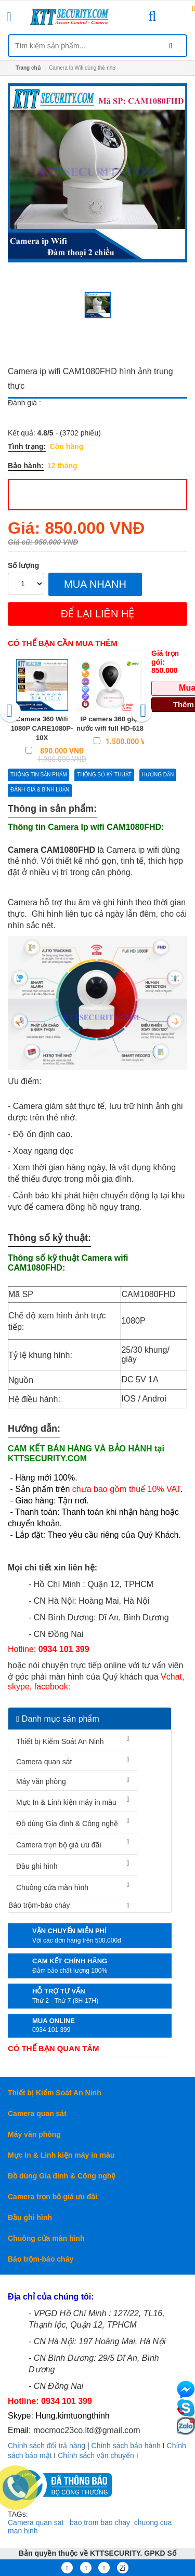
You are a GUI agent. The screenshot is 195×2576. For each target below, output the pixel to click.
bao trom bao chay (100, 2522)
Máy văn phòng (41, 1781)
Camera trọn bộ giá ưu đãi (58, 1845)
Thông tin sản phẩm (38, 774)
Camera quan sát (44, 1762)
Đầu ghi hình (37, 1866)
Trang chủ (28, 68)
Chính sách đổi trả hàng (46, 2445)
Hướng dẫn (158, 774)
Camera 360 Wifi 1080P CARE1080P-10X (42, 728)
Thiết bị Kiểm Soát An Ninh (60, 1741)
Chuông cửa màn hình (52, 1887)
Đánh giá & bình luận (39, 789)
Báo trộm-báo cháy (39, 1905)
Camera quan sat (35, 2522)
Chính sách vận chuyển (96, 2455)
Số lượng (23, 565)
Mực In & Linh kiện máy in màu (66, 1802)
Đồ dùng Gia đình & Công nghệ (67, 1823)
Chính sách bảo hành (126, 2445)
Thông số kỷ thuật (104, 774)
